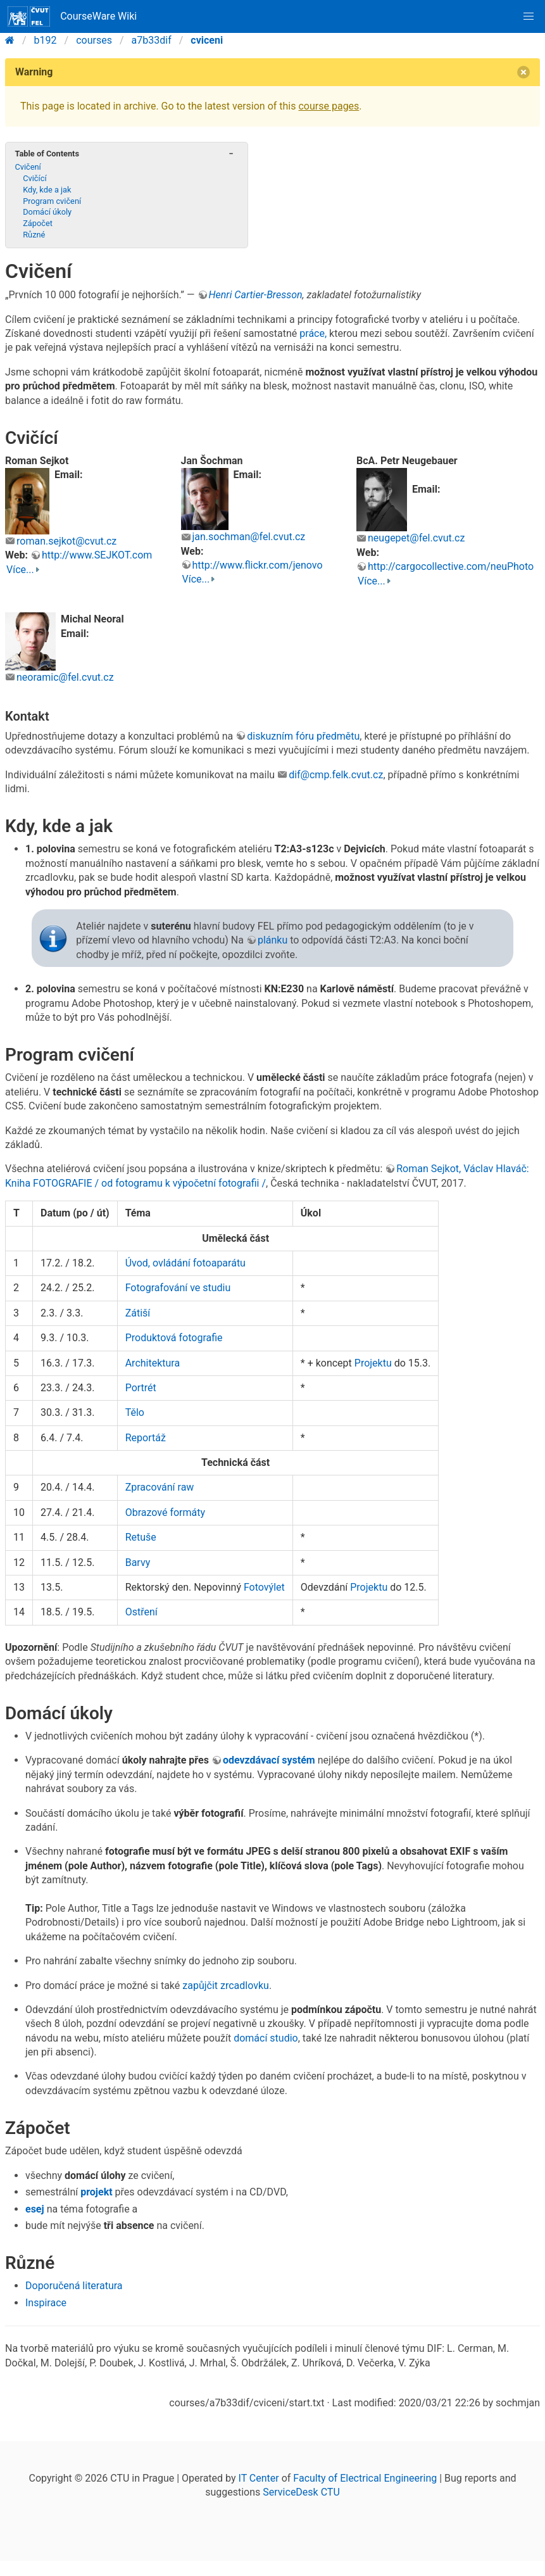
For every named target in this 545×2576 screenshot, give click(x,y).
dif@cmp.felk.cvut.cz (336, 775)
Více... (20, 570)
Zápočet (38, 223)
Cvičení (28, 167)
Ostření (141, 1612)
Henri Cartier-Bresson (256, 295)
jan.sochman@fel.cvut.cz (249, 537)
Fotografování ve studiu (178, 1288)
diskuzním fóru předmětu (303, 736)
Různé (34, 234)
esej (34, 2209)
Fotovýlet (264, 1587)
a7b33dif (152, 40)
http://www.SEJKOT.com (97, 555)
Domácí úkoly (47, 212)
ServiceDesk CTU (301, 2492)
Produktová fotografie (174, 1338)
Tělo (134, 1412)
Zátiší (138, 1313)
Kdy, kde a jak (47, 189)
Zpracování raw (159, 1487)
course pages (328, 106)
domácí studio (266, 2038)
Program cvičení (52, 201)
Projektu (373, 1363)
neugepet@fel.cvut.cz (416, 538)
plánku (272, 940)
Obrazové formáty (165, 1512)
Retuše (140, 1537)
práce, (313, 333)
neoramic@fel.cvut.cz (65, 677)
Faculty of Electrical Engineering (365, 2478)
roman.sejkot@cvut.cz (66, 541)
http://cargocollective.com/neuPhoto (451, 566)
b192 (45, 40)
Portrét (140, 1388)
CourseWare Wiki (72, 16)
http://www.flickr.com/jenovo (257, 565)
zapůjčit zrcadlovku (225, 1985)
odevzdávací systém (269, 1760)
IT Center (259, 2478)
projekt (96, 2192)
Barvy (138, 1562)
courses (94, 40)
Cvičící (34, 178)
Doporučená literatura (74, 2286)
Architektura (152, 1363)
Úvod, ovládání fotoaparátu (185, 1263)
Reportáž (145, 1438)
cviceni (207, 40)
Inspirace (45, 2303)
